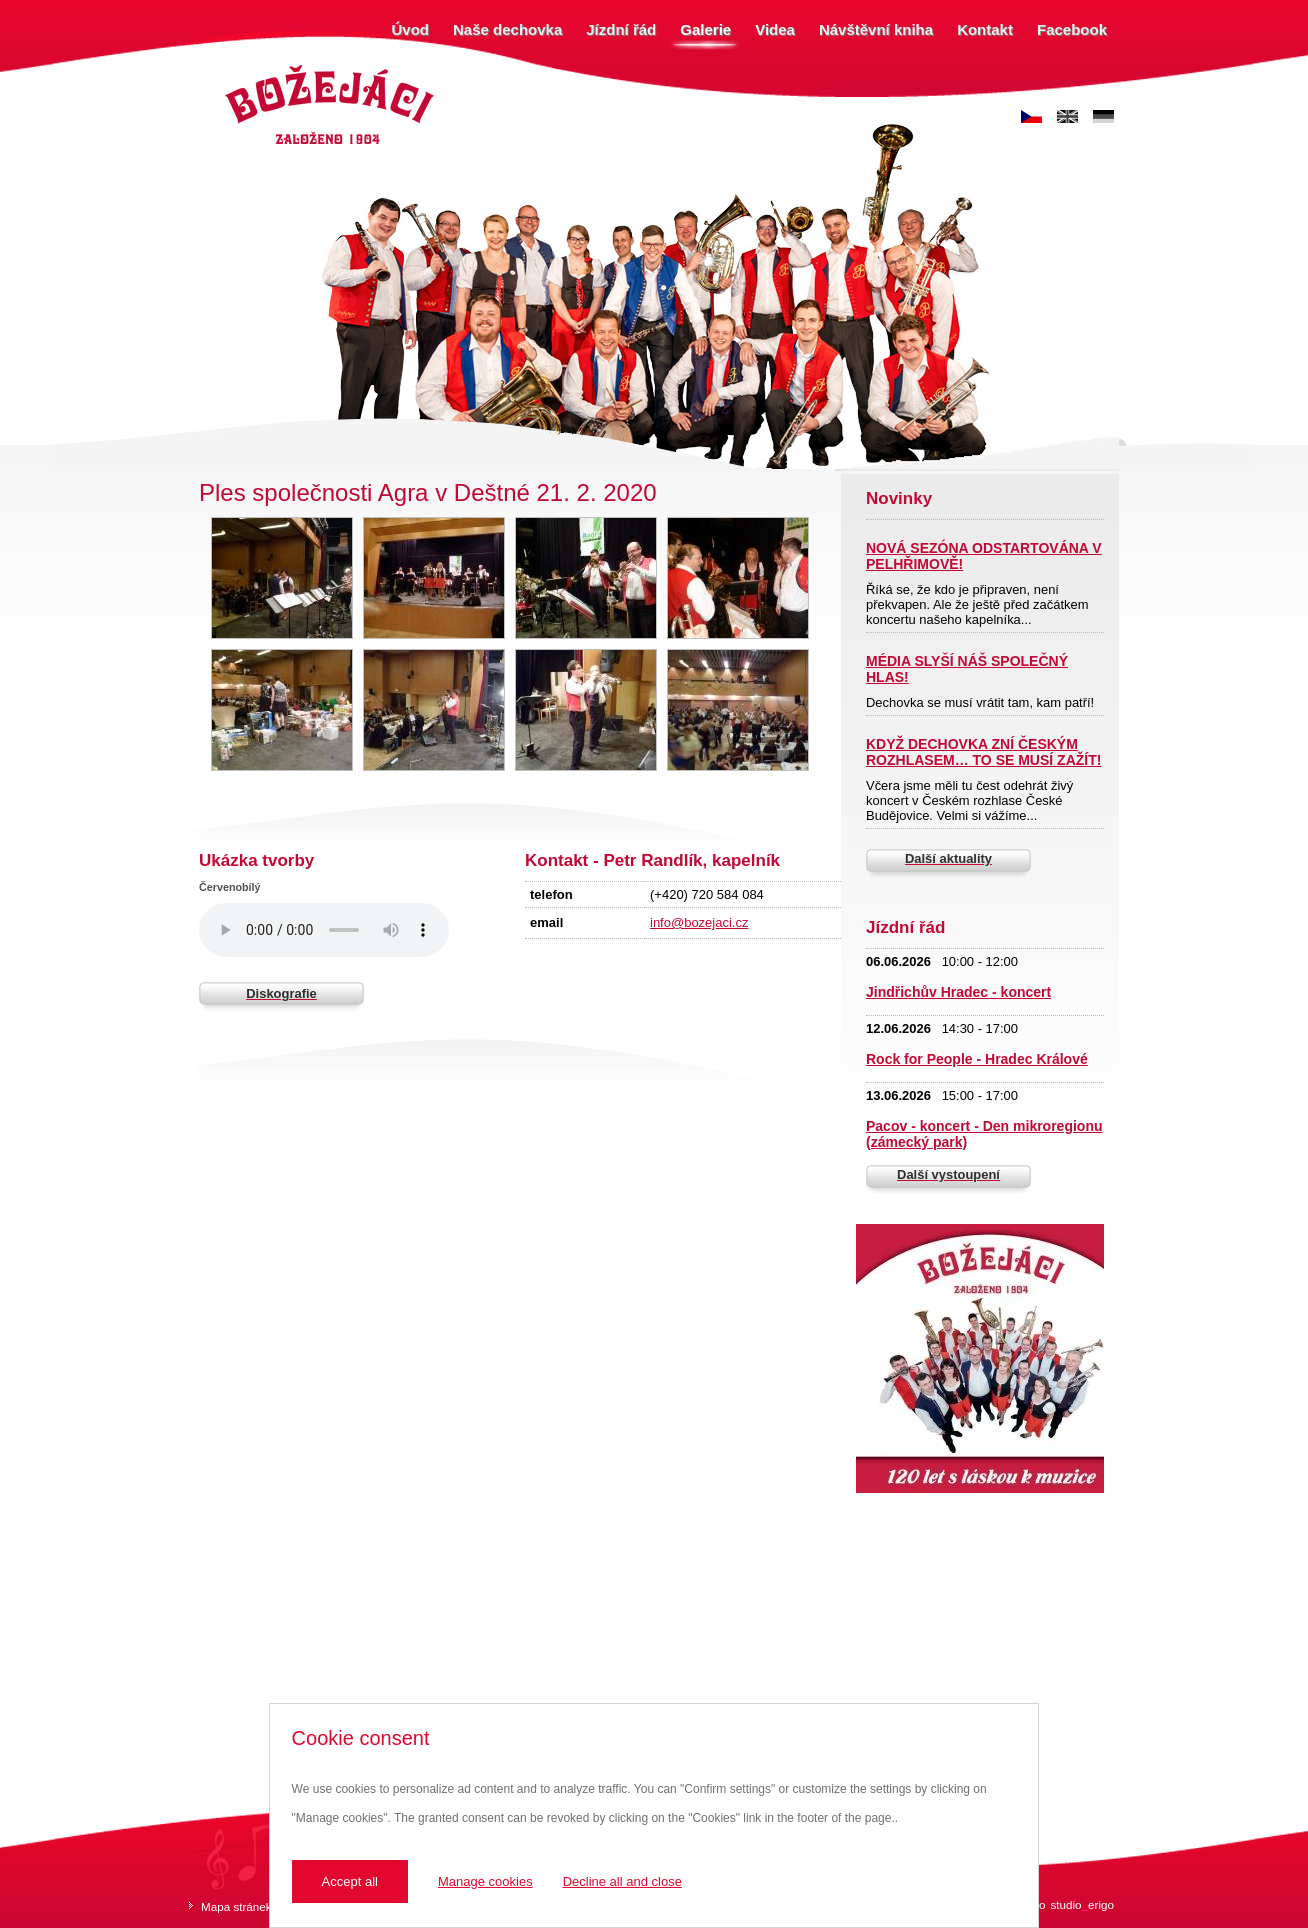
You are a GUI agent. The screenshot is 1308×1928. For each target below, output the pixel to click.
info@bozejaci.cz (699, 922)
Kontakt (985, 29)
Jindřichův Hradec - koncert (958, 992)
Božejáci (243, 67)
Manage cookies (485, 1881)
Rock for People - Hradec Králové (977, 1059)
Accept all (350, 1881)
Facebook (1072, 29)
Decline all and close (622, 1881)
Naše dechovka (507, 29)
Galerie (705, 29)
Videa (775, 29)
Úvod (411, 29)
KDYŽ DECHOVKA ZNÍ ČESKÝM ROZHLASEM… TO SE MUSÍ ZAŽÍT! (983, 752)
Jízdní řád (621, 29)
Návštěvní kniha (876, 29)
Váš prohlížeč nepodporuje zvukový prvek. (324, 930)
